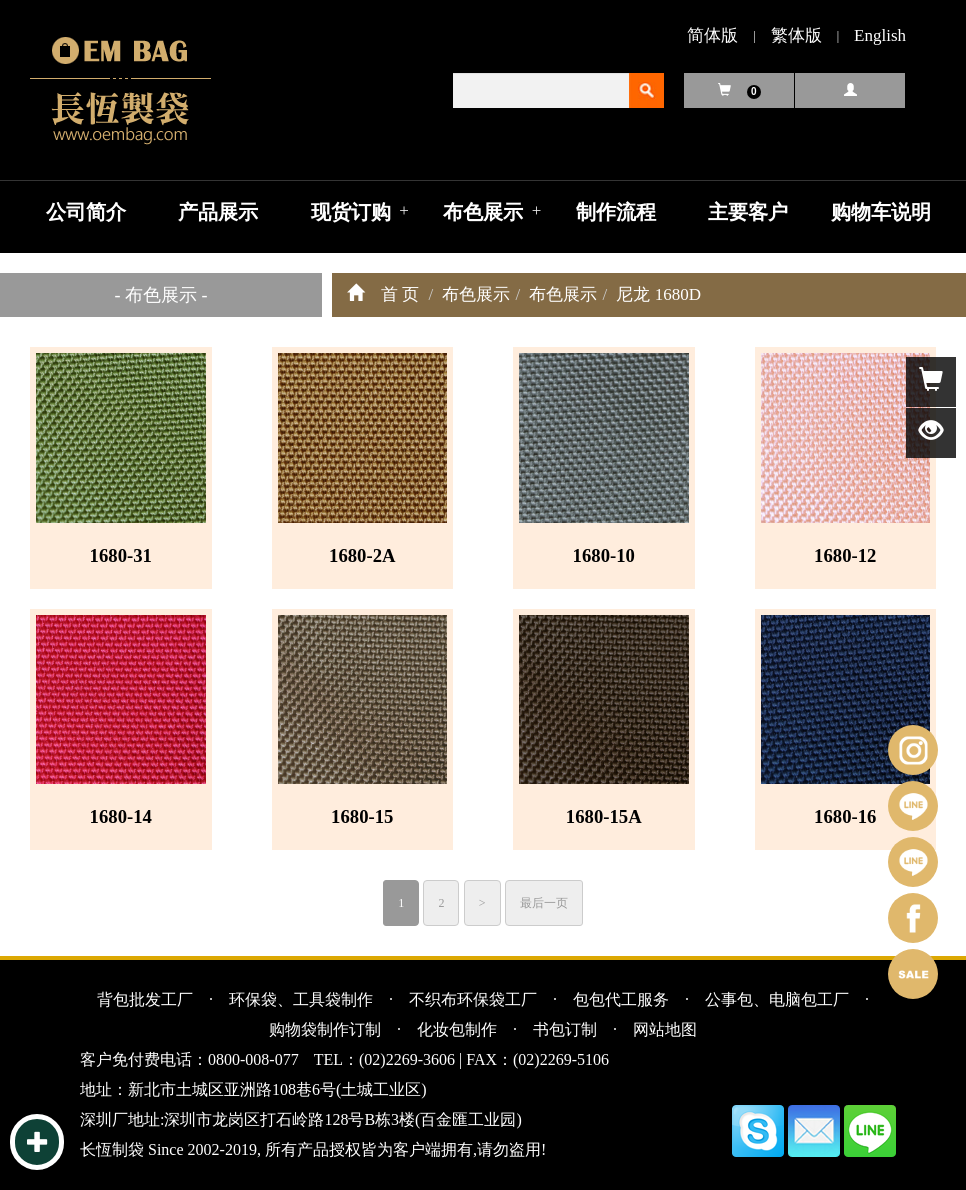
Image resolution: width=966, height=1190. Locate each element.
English (880, 35)
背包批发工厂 (145, 999)
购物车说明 (881, 212)
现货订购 (351, 212)
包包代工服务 (621, 999)
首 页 (400, 294)
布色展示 (483, 212)
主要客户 (748, 212)
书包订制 (565, 1029)
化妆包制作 (457, 1029)
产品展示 (218, 212)
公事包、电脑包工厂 (777, 999)
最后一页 (544, 903)
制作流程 (616, 212)
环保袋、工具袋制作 (301, 999)
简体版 (712, 35)
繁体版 (796, 35)
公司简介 (86, 212)
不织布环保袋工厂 (473, 999)
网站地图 (665, 1029)
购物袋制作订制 (325, 1029)
